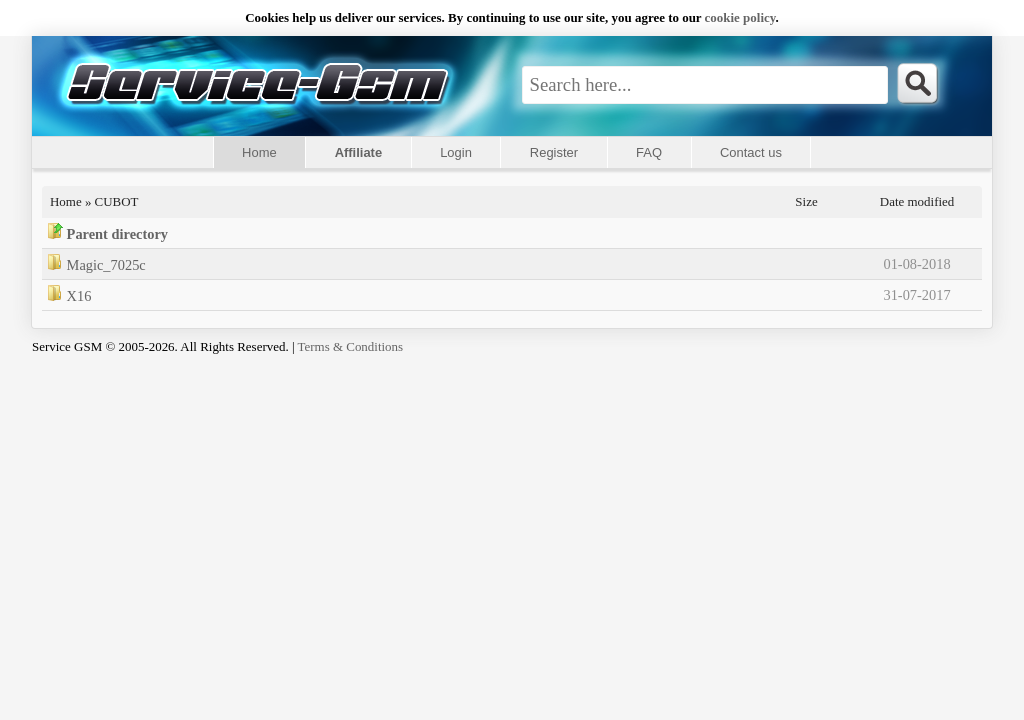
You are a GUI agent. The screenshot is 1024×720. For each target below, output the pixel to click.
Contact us (751, 152)
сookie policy (740, 17)
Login (456, 152)
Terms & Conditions (351, 346)
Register (554, 152)
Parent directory (117, 234)
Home (259, 152)
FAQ (649, 152)
